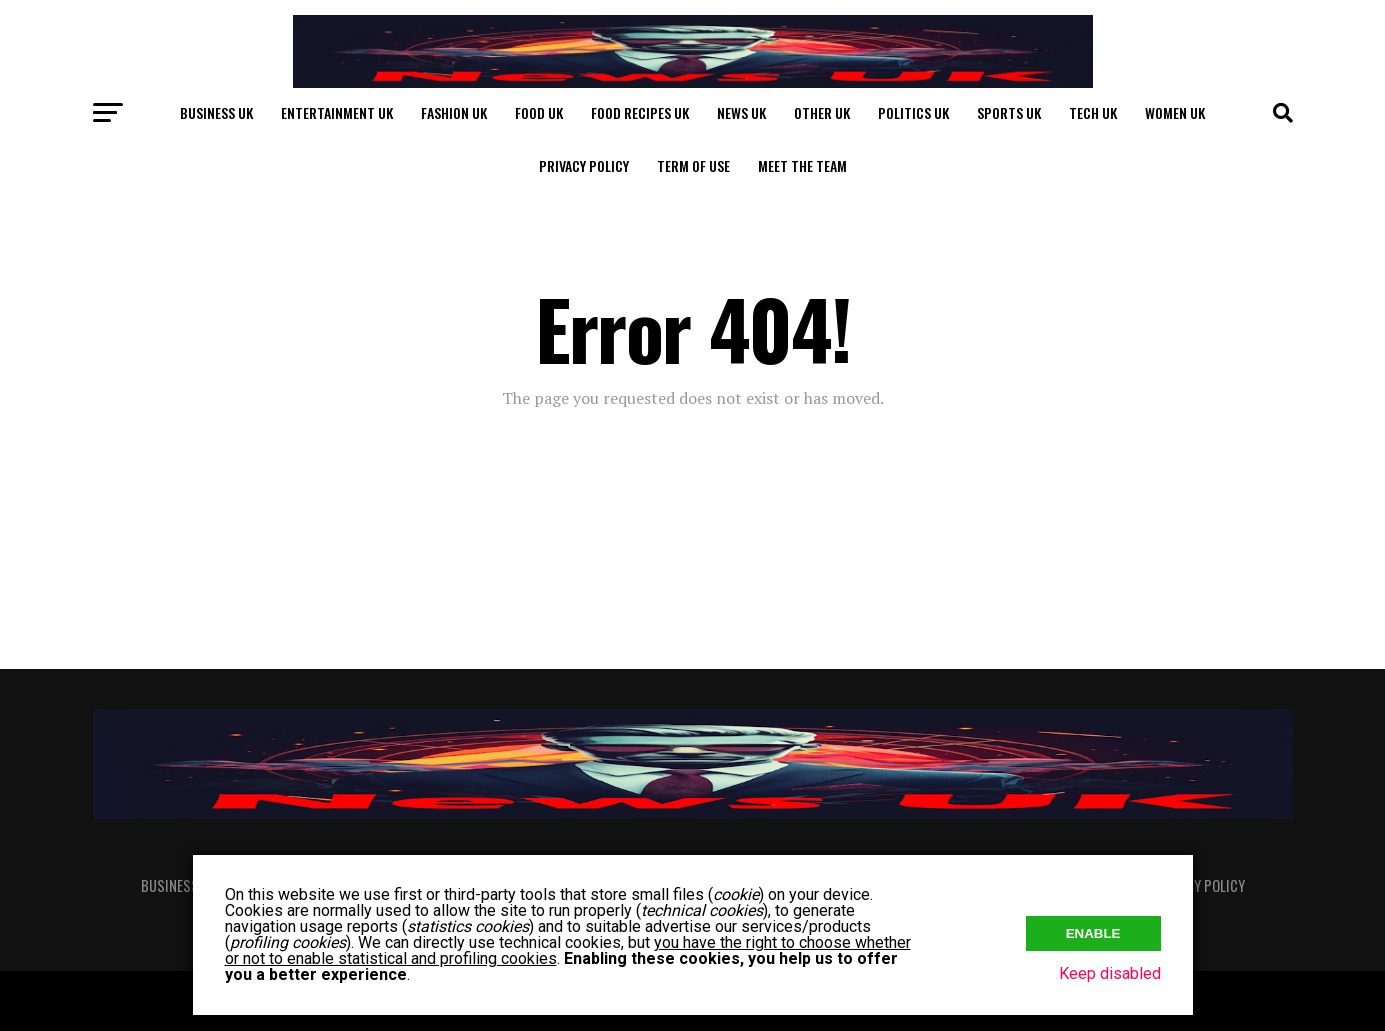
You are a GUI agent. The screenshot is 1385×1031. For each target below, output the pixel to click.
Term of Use (693, 165)
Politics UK (913, 112)
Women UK (1175, 112)
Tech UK (1093, 112)
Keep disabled (1110, 973)
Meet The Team (802, 165)
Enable (1093, 931)
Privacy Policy (584, 165)
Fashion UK (454, 112)
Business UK (216, 112)
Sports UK (1009, 112)
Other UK (822, 112)
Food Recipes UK (640, 112)
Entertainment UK (337, 112)
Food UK (539, 112)
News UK (741, 112)
